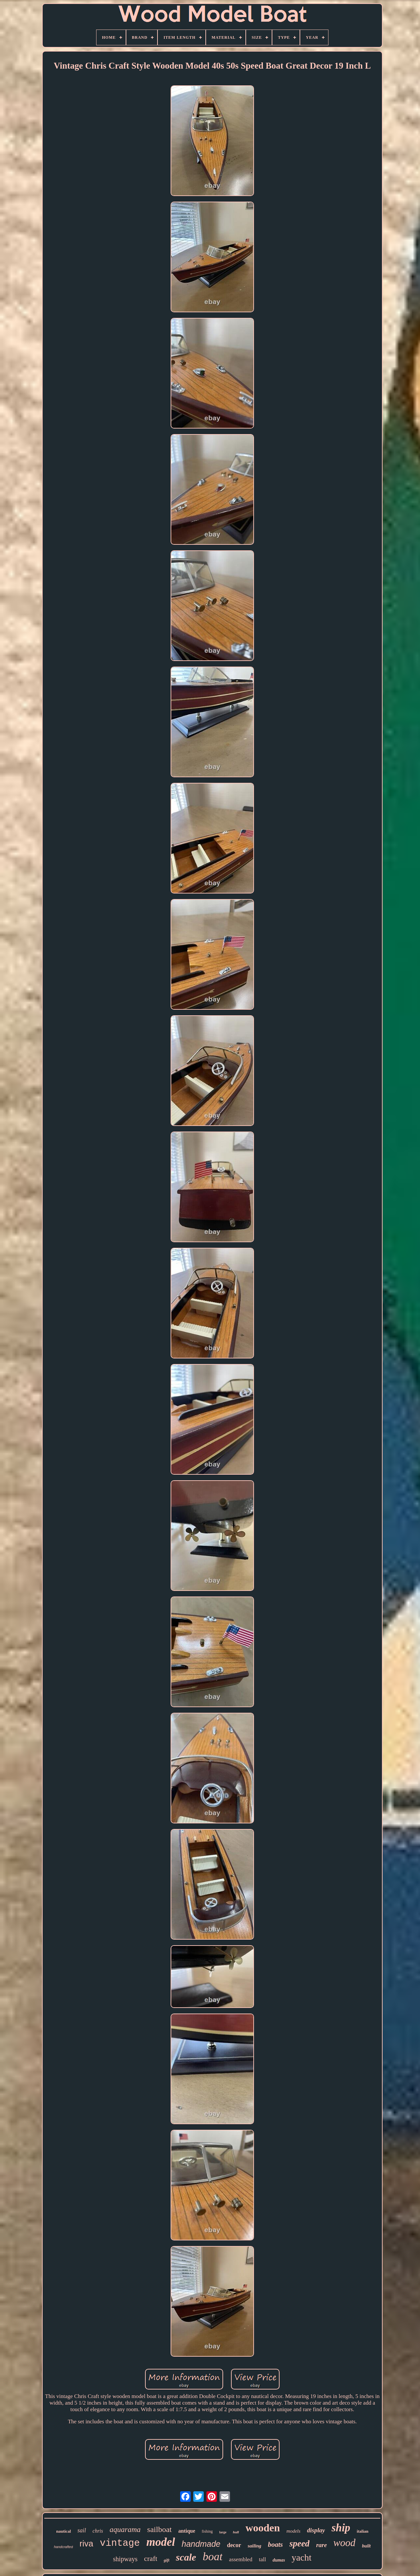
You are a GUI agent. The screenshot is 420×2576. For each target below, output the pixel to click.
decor (234, 2545)
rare (321, 2545)
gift (166, 2560)
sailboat (159, 2529)
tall (262, 2559)
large (222, 2532)
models (293, 2531)
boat (212, 2556)
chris (98, 2531)
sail (81, 2530)
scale (186, 2557)
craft (150, 2558)
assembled (240, 2559)
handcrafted (63, 2547)
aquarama (125, 2529)
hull (236, 2532)
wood (344, 2542)
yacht (302, 2557)
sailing (255, 2545)
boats (275, 2544)
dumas (279, 2560)
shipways (125, 2559)
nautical (63, 2531)
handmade (201, 2543)
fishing (207, 2531)
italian (362, 2531)
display (316, 2530)
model (160, 2542)
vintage (120, 2543)
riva (86, 2543)
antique (186, 2531)
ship (340, 2528)
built (366, 2545)
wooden (262, 2528)
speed (299, 2543)
